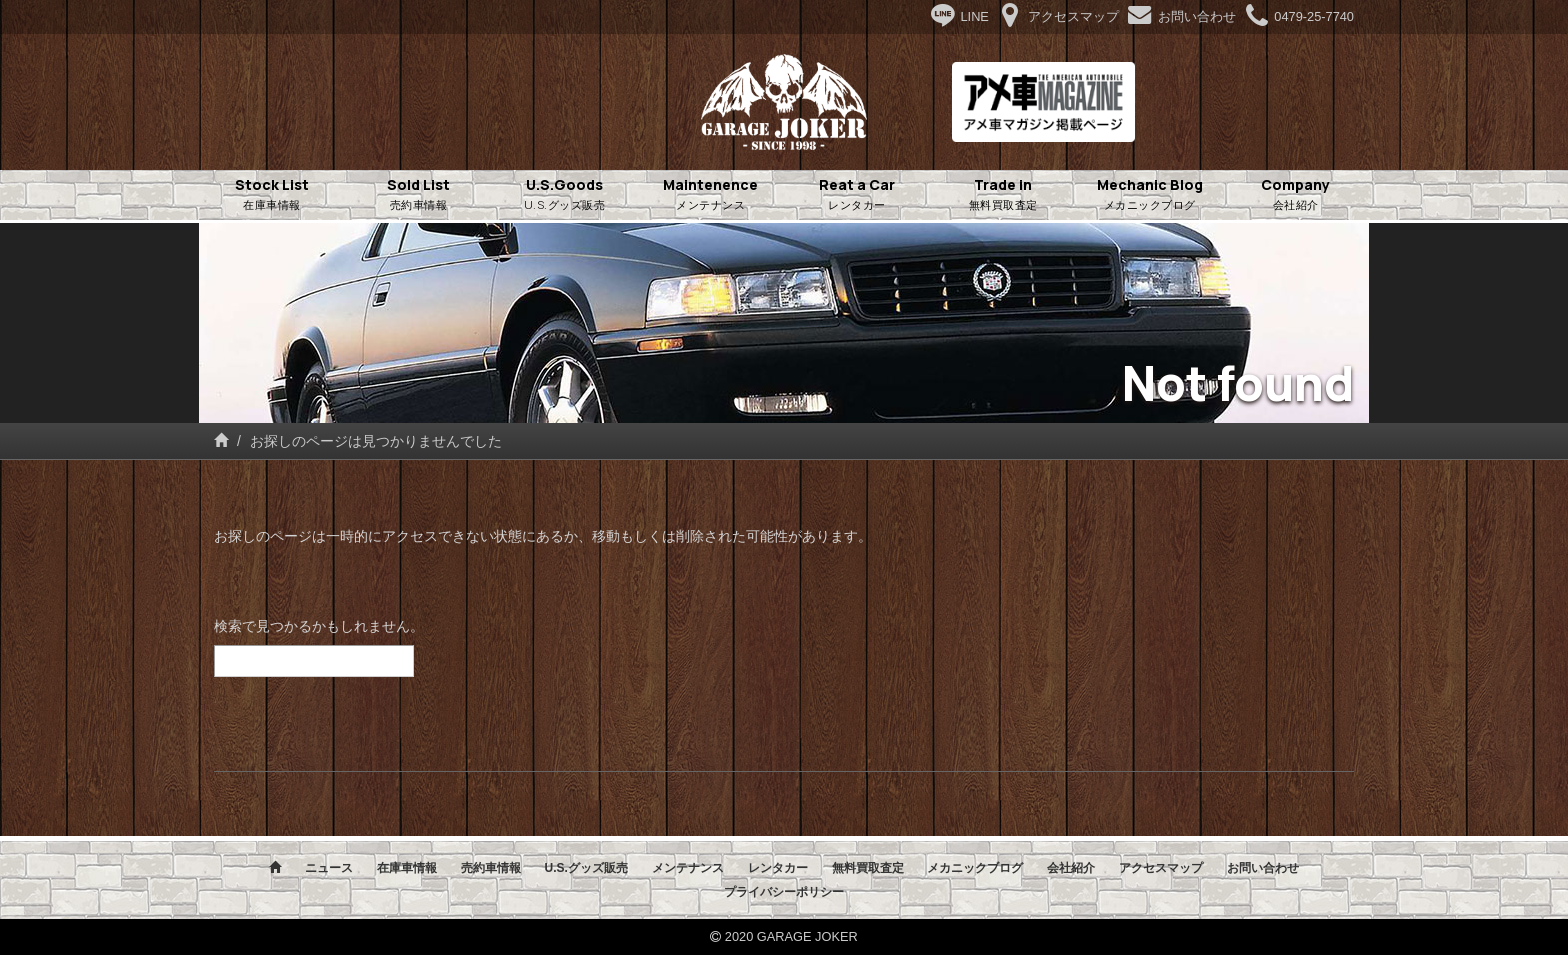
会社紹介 (1071, 868)
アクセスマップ (1161, 868)
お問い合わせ (1263, 868)
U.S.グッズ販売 (585, 868)
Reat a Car (857, 195)
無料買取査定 (868, 868)
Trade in (1003, 195)
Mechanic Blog (1150, 195)
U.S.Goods (565, 195)
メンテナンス (688, 868)
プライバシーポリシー (784, 892)
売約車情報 (491, 868)
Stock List (272, 195)
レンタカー (778, 868)
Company (1296, 195)
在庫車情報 (407, 868)
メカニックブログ (975, 868)
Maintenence (711, 195)
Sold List (418, 195)
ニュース (329, 868)
